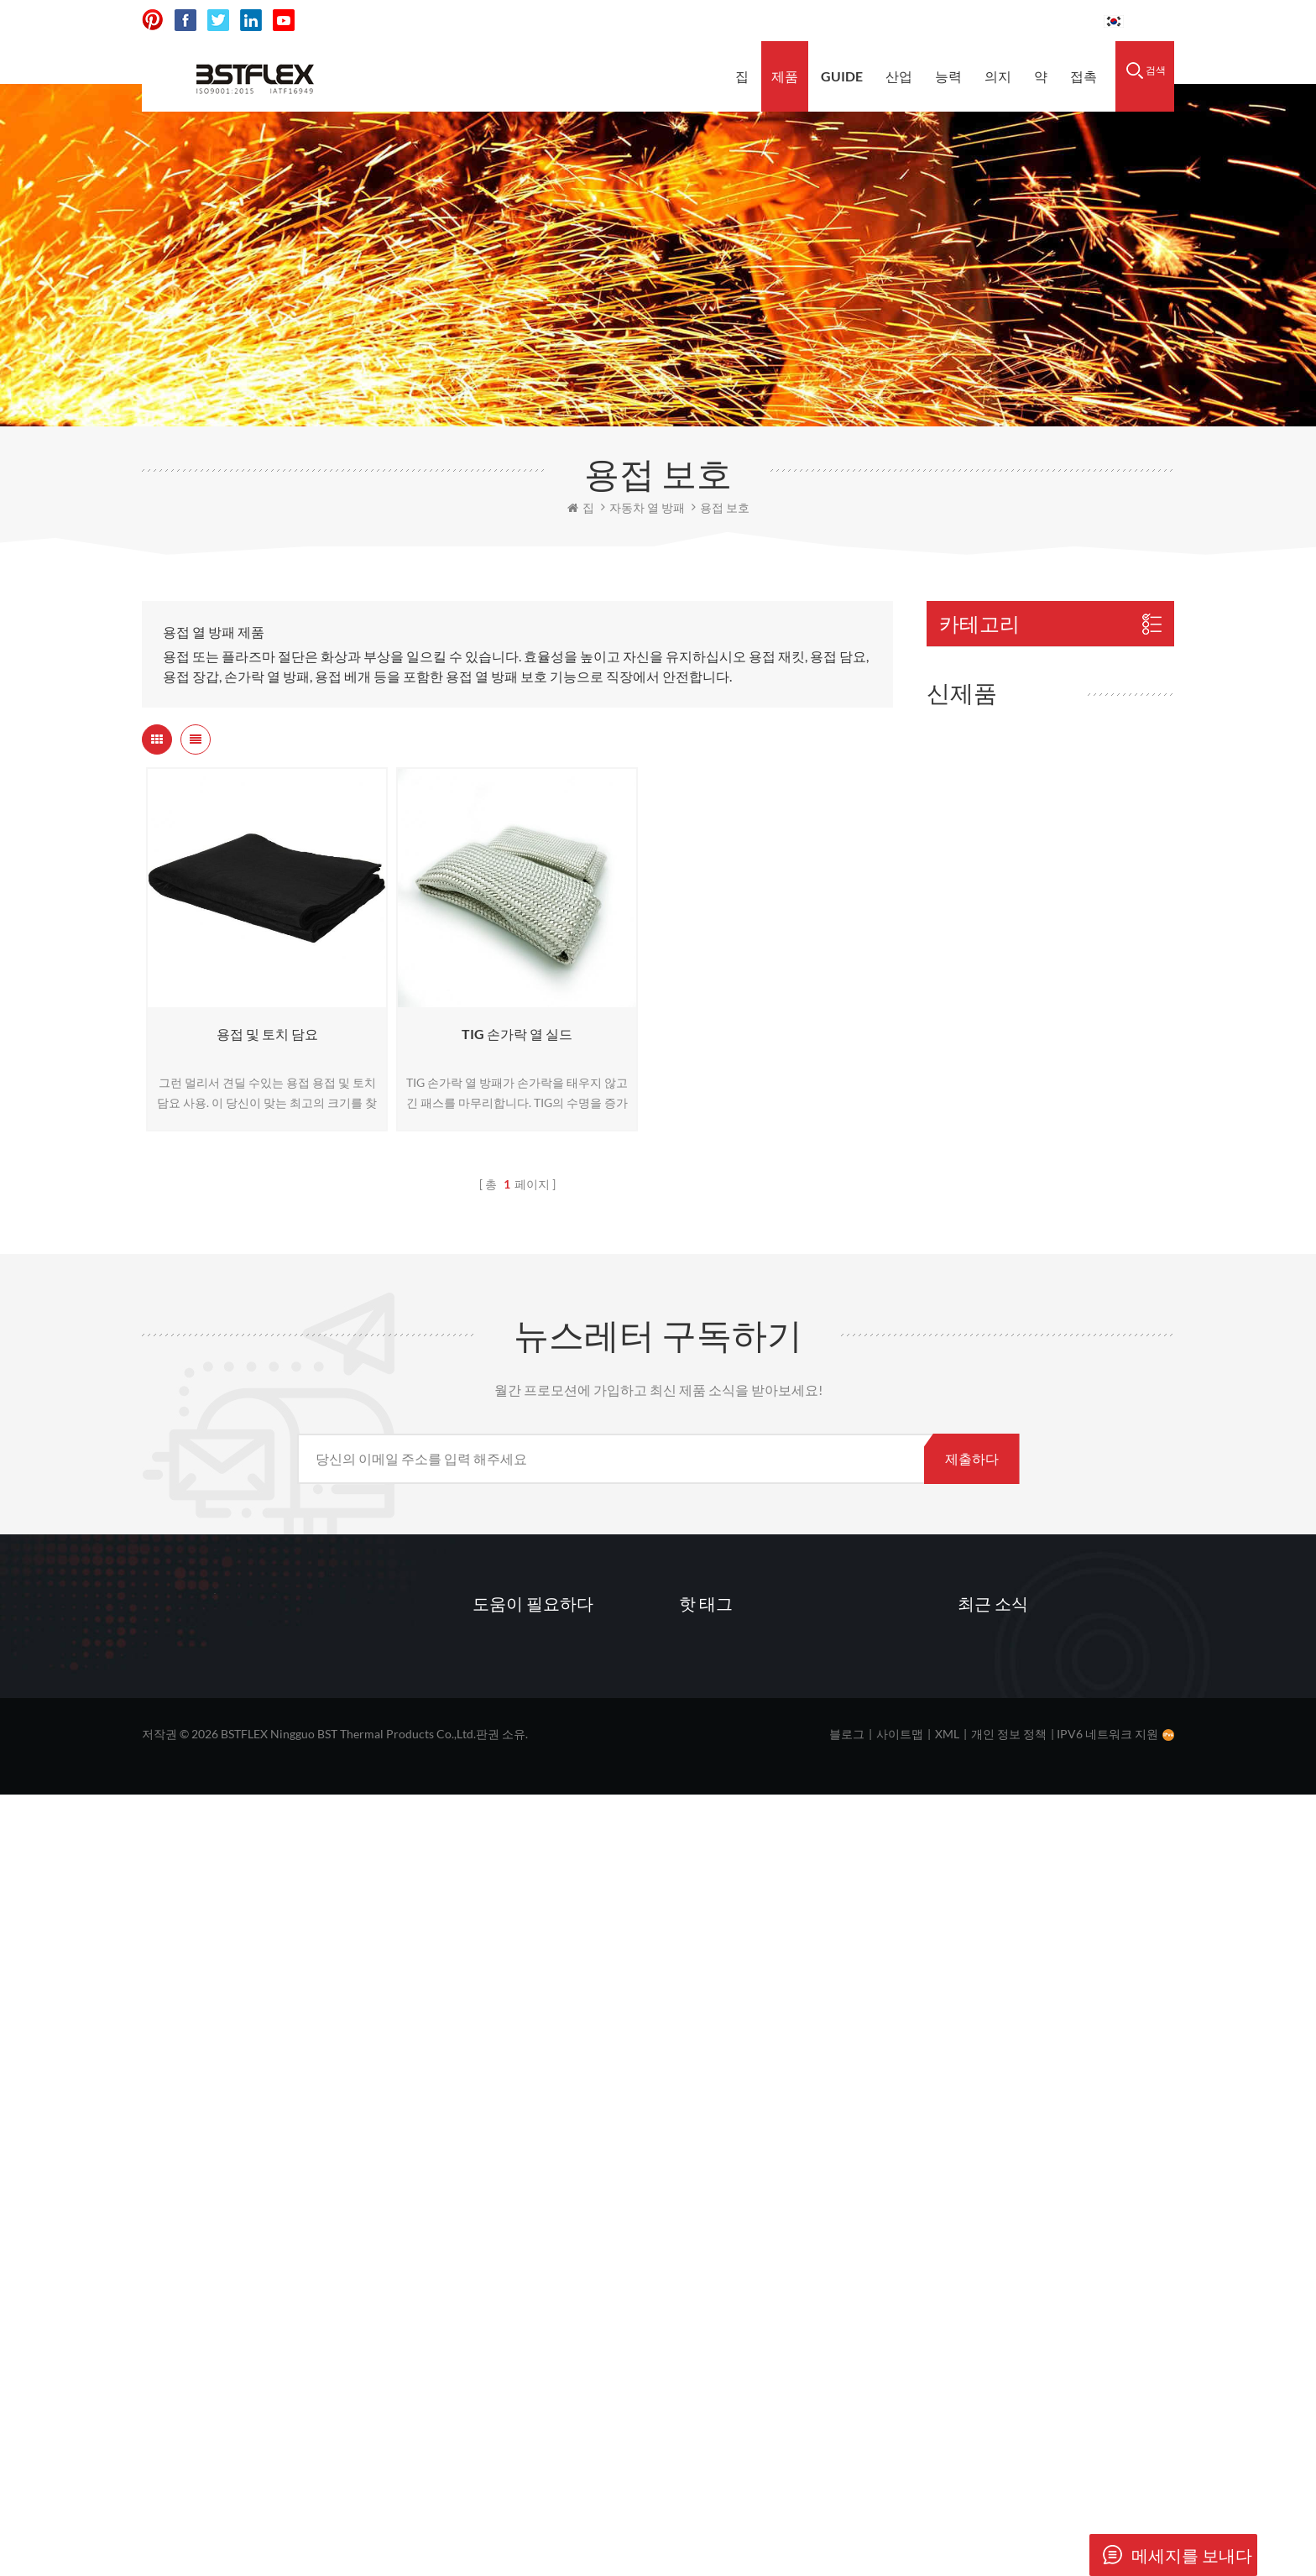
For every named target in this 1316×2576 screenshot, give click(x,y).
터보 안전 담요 (1077, 1337)
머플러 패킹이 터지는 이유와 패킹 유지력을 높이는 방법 (1065, 2153)
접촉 (1083, 76)
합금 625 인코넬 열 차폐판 (1089, 1470)
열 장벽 (711, 2303)
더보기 (1051, 1159)
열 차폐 (711, 2143)
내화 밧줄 (964, 885)
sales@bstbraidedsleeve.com (858, 20)
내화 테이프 (970, 813)
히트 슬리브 (970, 705)
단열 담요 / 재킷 (982, 777)
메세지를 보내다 (1170, 2555)
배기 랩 (711, 2271)
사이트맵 (899, 2515)
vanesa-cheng (245, 2330)
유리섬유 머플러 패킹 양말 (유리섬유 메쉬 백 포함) (1093, 1102)
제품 (784, 76)
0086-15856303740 (1027, 20)
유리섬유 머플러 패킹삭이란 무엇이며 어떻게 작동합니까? (1062, 2241)
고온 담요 (717, 2207)
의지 (997, 76)
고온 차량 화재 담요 (745, 2367)
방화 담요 (964, 741)
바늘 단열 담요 (978, 921)
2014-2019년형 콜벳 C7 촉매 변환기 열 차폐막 (1095, 1602)
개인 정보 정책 (1009, 2515)
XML (947, 2515)
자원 (496, 2271)
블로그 (846, 2515)
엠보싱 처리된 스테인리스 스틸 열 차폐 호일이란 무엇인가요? (1065, 2328)
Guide (842, 76)
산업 (898, 76)
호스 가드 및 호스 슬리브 (1008, 957)
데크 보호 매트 (731, 2335)
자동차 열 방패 (978, 669)
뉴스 (496, 2303)
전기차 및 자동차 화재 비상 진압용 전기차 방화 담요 (1091, 1230)
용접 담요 (717, 2175)
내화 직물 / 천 (976, 849)
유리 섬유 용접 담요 (745, 2239)
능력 (948, 76)
